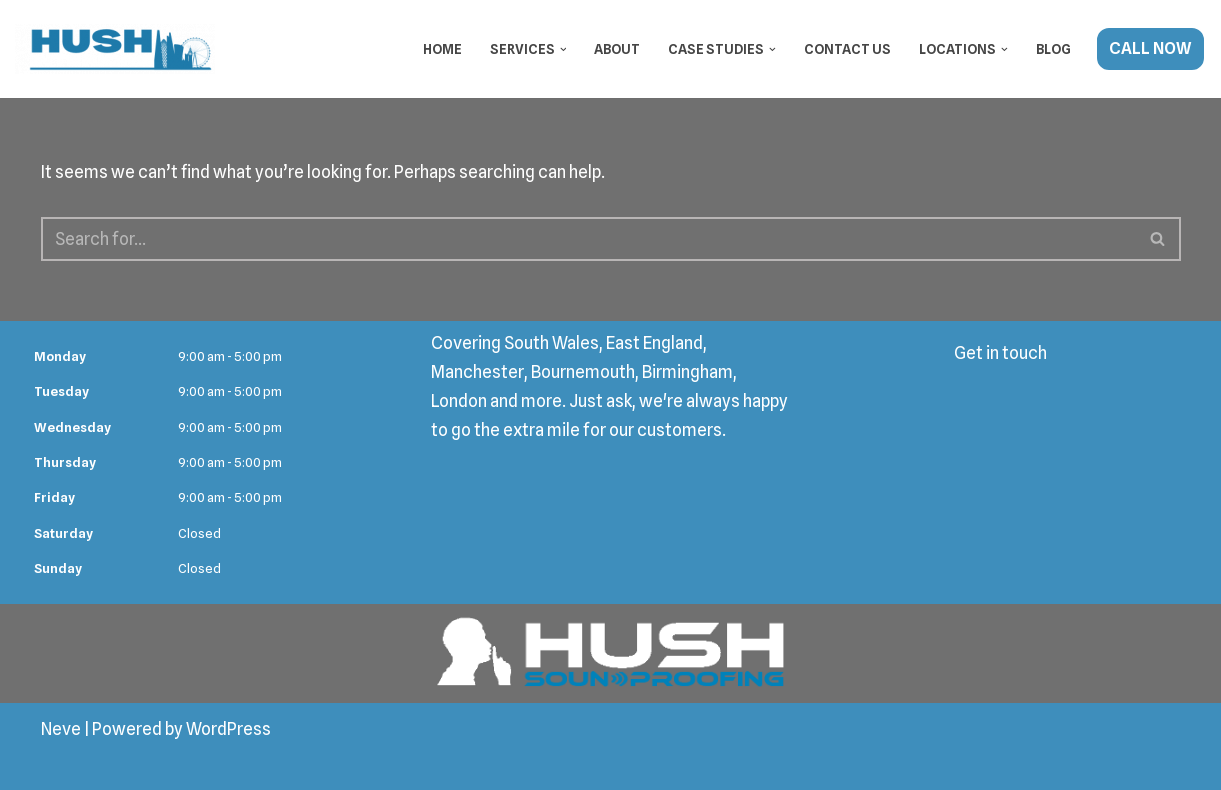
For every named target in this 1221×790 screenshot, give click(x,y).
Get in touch (1000, 353)
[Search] (588, 239)
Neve (61, 729)
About (617, 49)
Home (442, 49)
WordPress (228, 729)
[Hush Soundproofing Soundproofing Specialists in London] (115, 49)
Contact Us (847, 49)
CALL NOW (1150, 48)
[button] (563, 49)
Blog (1053, 49)
